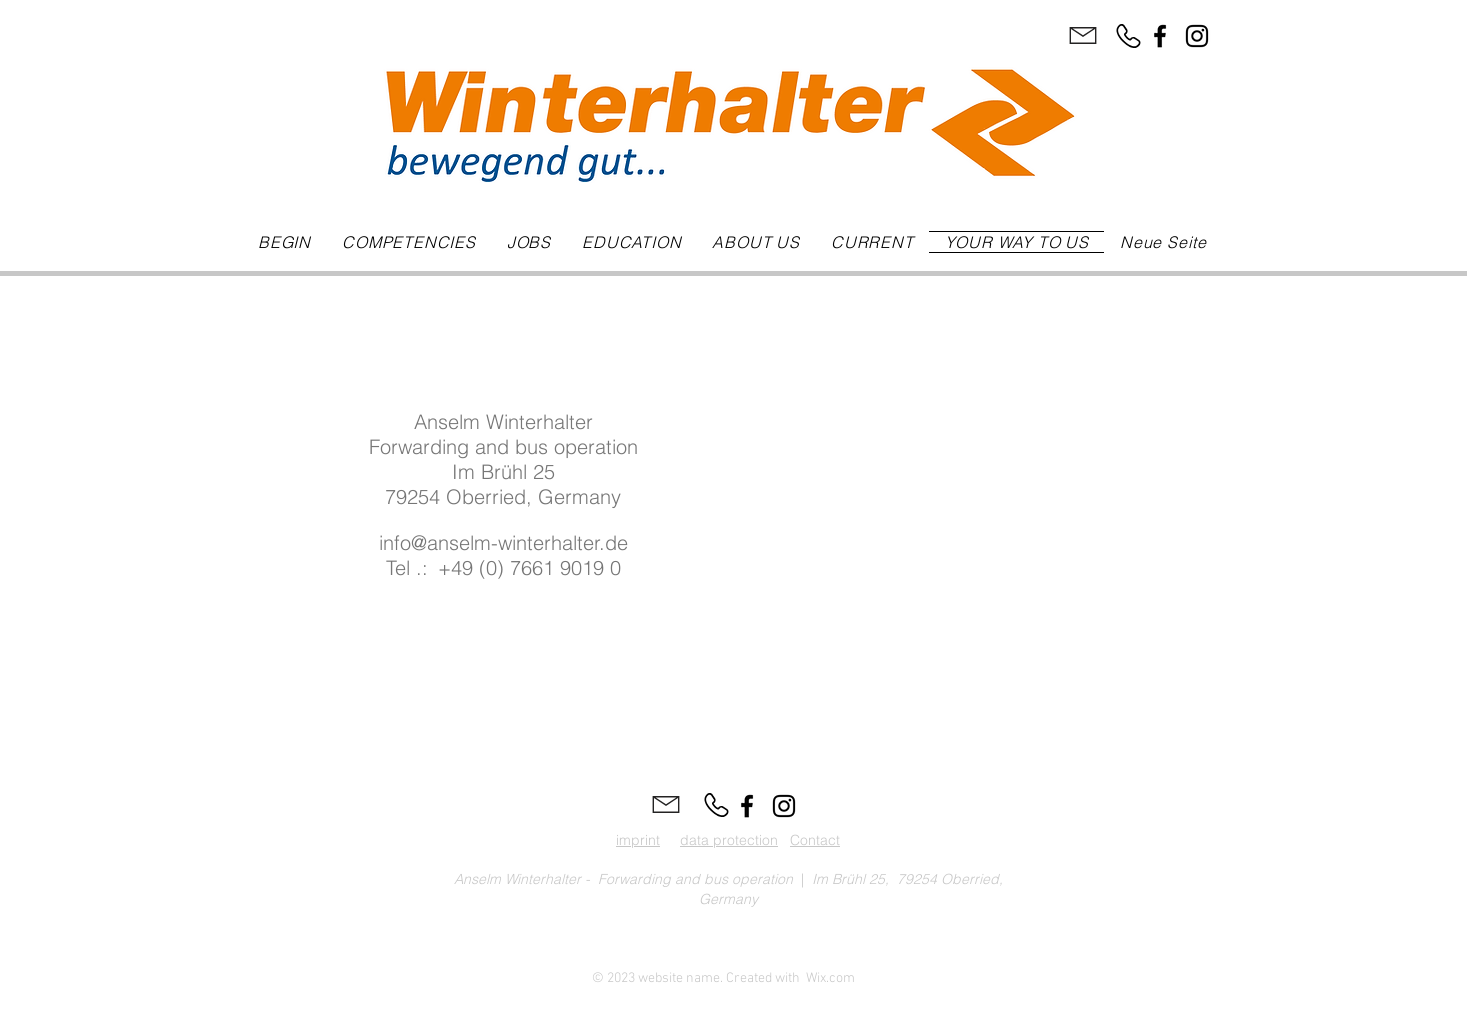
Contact (815, 840)
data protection (729, 840)
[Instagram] (1197, 36)
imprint (638, 840)
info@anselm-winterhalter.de (503, 542)
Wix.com (830, 978)
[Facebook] (1160, 36)
